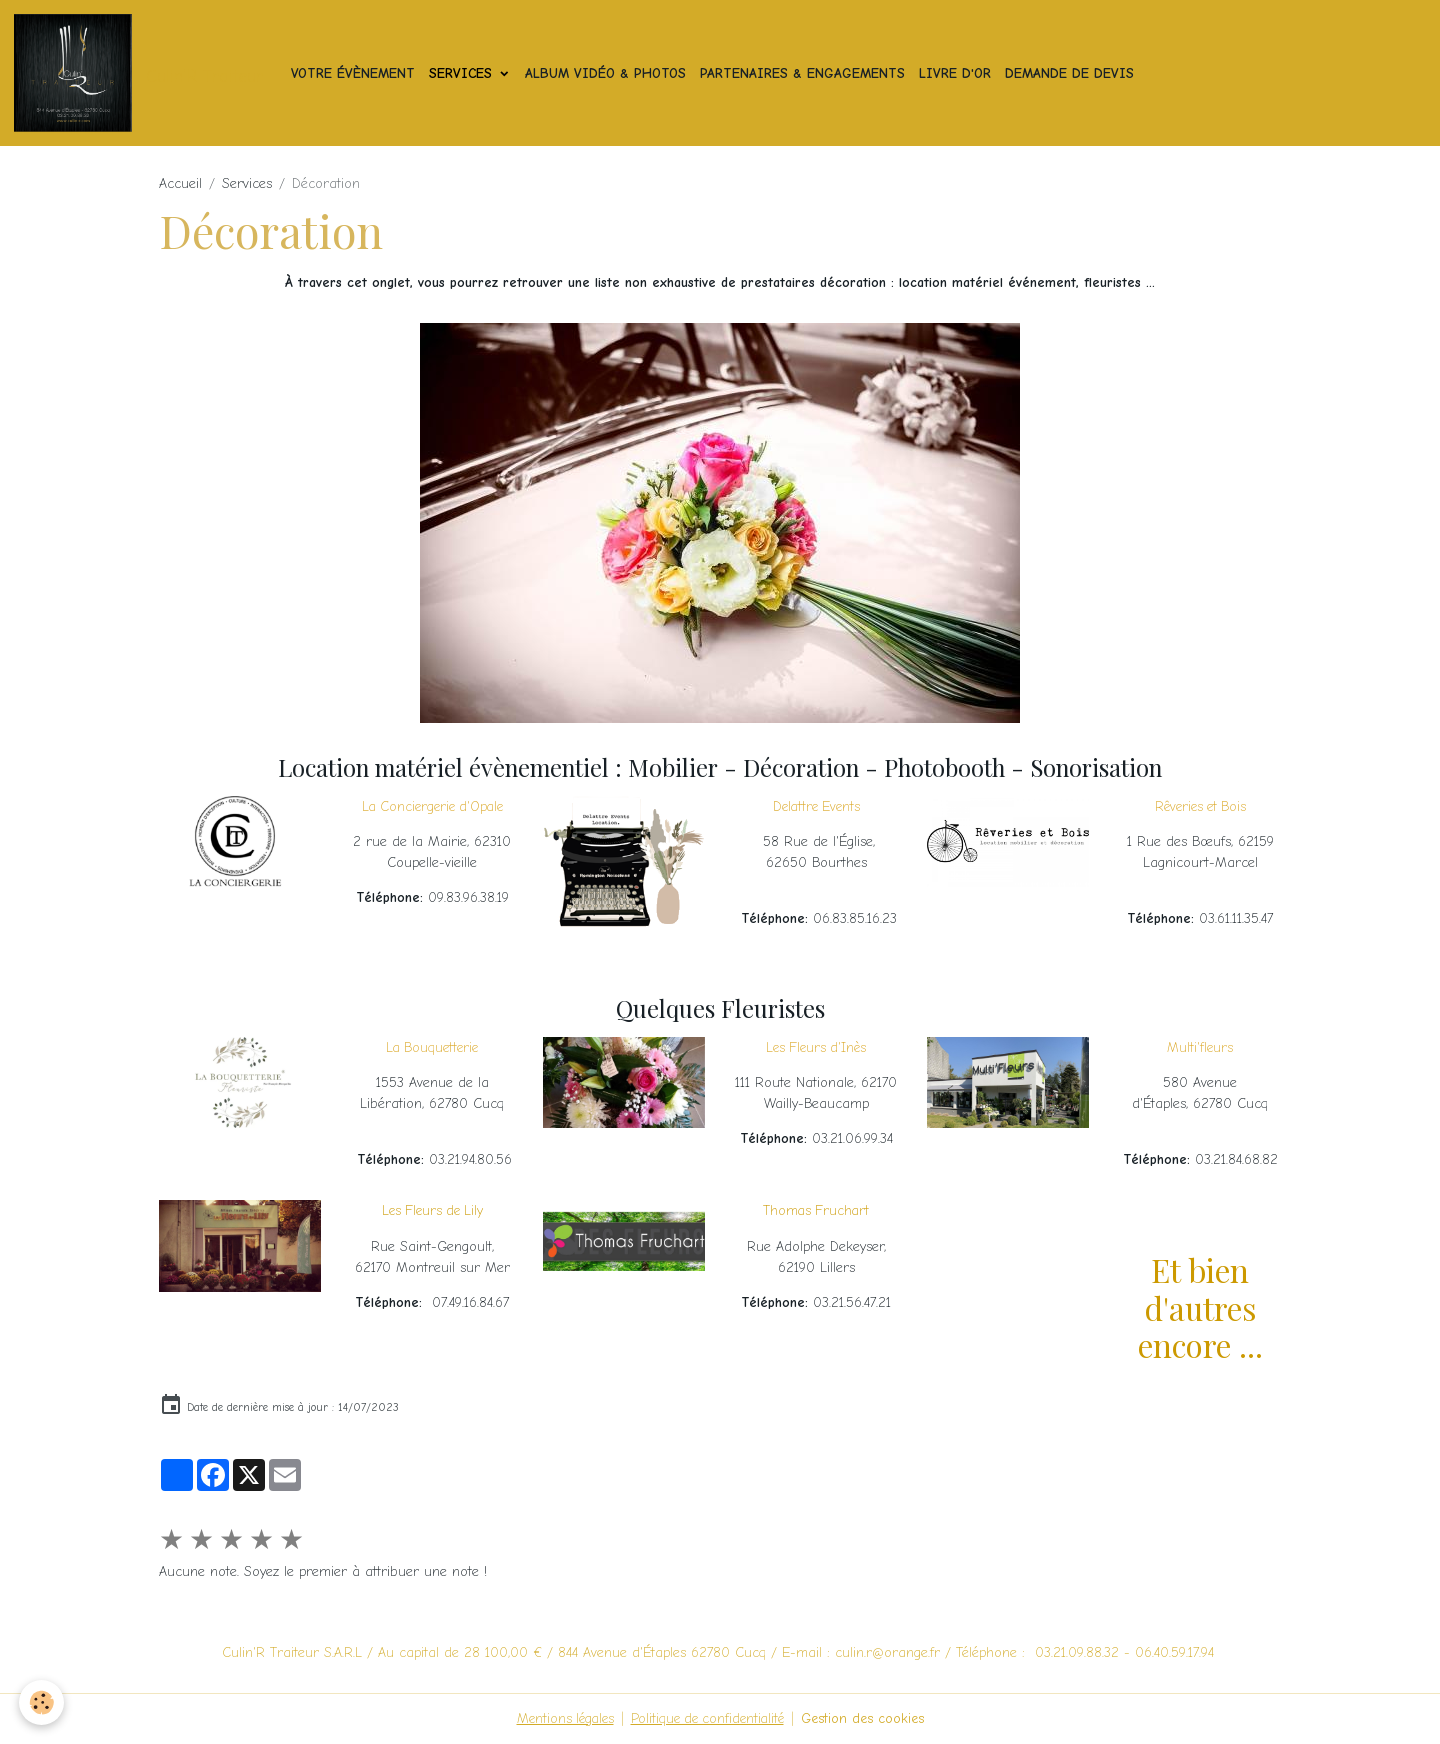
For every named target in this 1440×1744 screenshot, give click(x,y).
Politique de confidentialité (708, 1718)
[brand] (143, 74)
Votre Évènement (355, 73)
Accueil (180, 184)
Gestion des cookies (868, 1718)
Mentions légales (560, 1718)
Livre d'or (957, 73)
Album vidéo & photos (607, 73)
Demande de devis (1071, 73)
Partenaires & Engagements (804, 73)
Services (465, 73)
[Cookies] (42, 1702)
